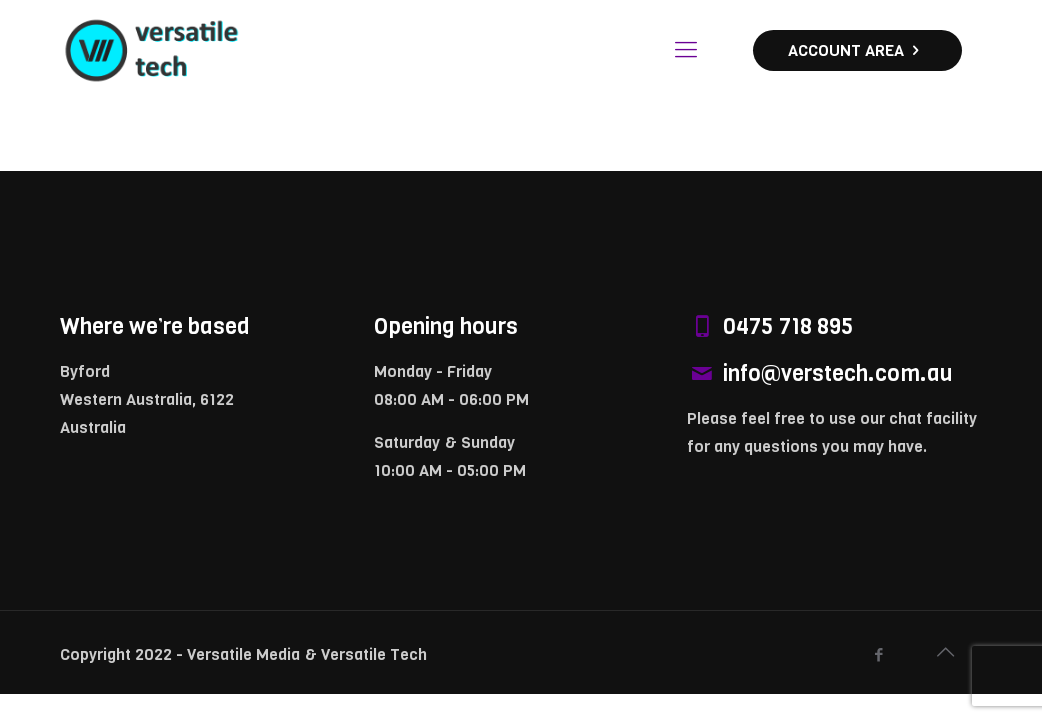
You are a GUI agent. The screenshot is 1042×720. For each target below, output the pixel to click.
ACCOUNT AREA (857, 50)
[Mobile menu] (686, 50)
